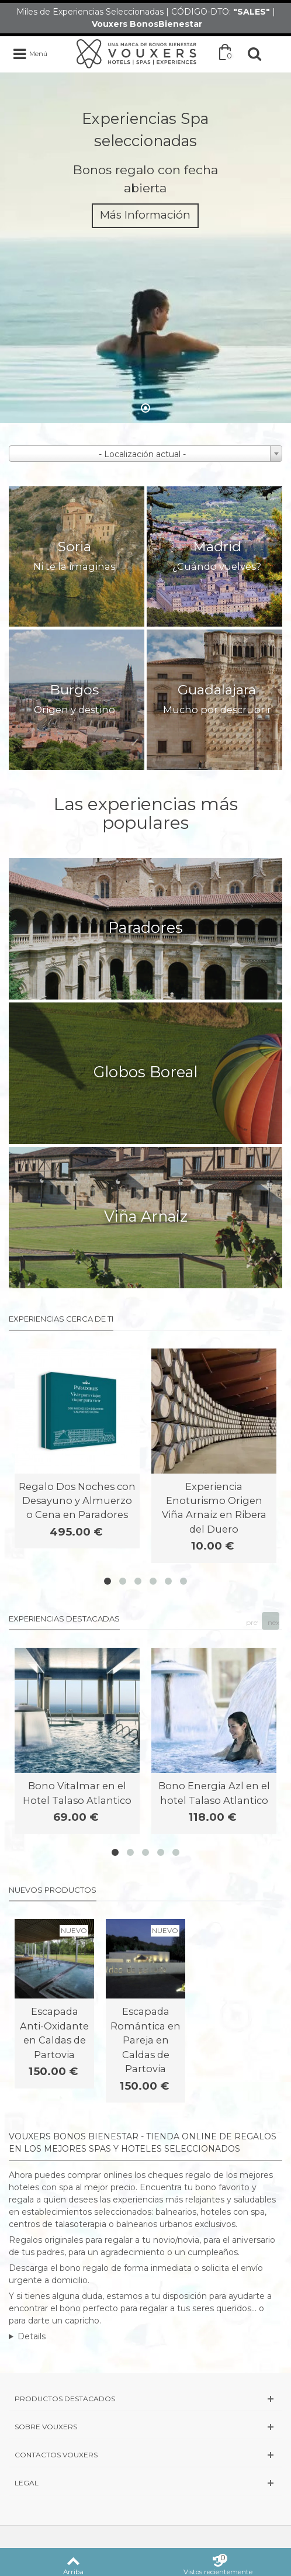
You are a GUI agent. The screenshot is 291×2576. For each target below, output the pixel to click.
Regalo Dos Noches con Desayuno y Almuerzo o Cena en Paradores (77, 1501)
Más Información (145, 215)
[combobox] (145, 453)
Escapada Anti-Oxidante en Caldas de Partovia (54, 2033)
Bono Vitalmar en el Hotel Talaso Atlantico (77, 1793)
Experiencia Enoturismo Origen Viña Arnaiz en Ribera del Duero (214, 1508)
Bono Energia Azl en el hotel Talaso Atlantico (214, 1793)
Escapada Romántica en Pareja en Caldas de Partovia (145, 2040)
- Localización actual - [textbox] (142, 454)
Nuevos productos (52, 1889)
